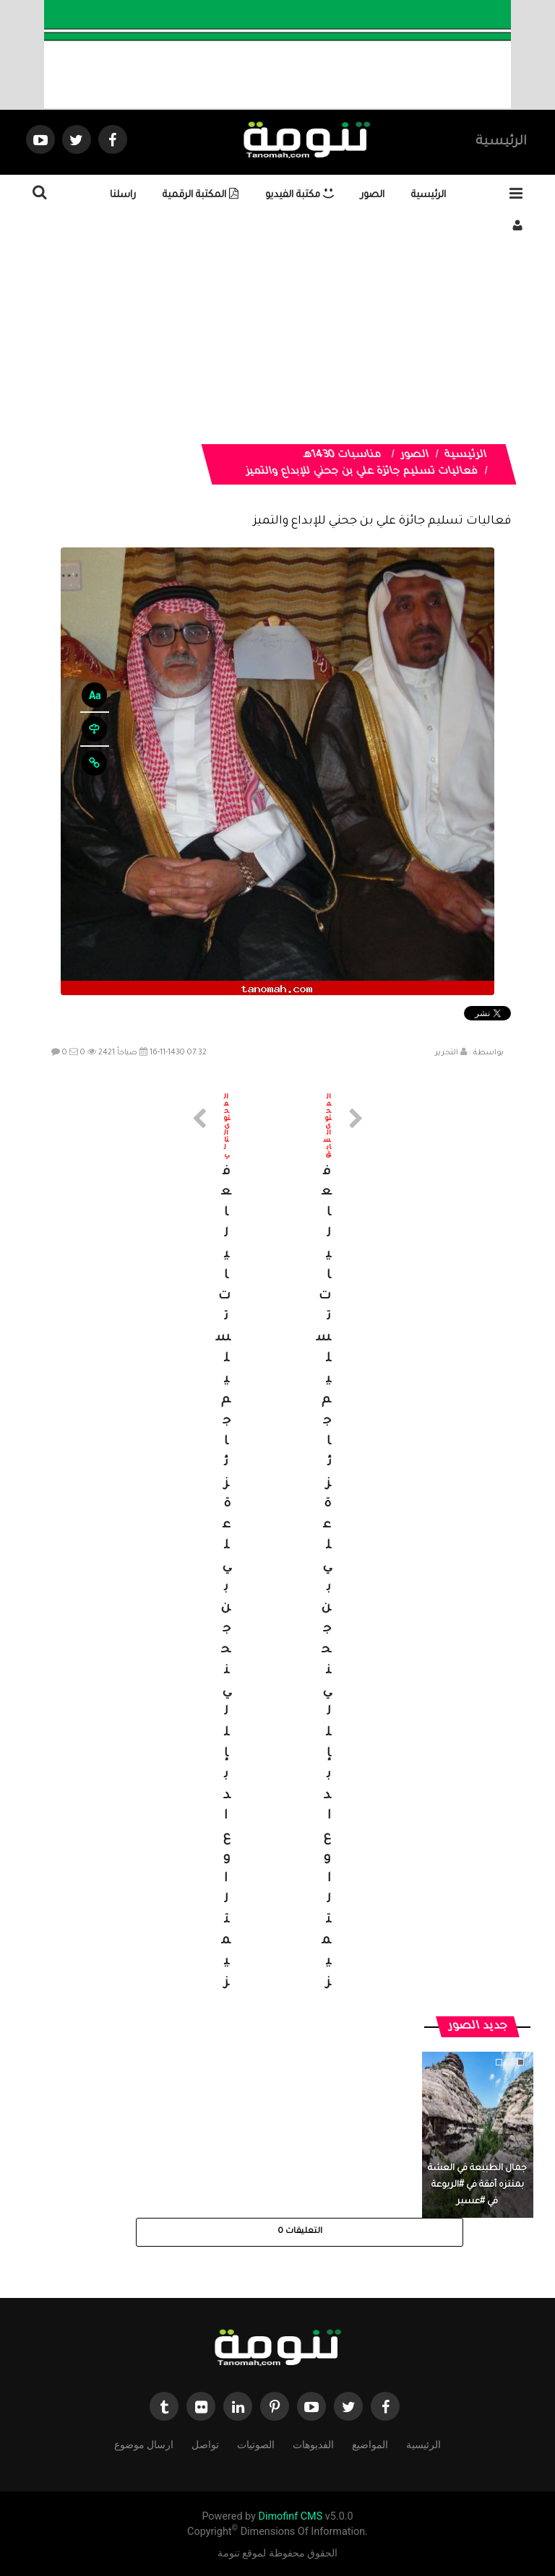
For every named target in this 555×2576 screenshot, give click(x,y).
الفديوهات (313, 2443)
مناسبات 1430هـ (343, 455)
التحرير (446, 1053)
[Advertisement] (277, 343)
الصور (372, 195)
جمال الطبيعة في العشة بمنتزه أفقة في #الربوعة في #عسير (477, 2185)
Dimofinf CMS (290, 2516)
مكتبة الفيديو (299, 195)
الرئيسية (501, 142)
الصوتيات (256, 2443)
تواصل (205, 2443)
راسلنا (123, 195)
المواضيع (370, 2443)
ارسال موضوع (143, 2443)
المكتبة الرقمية (200, 195)
